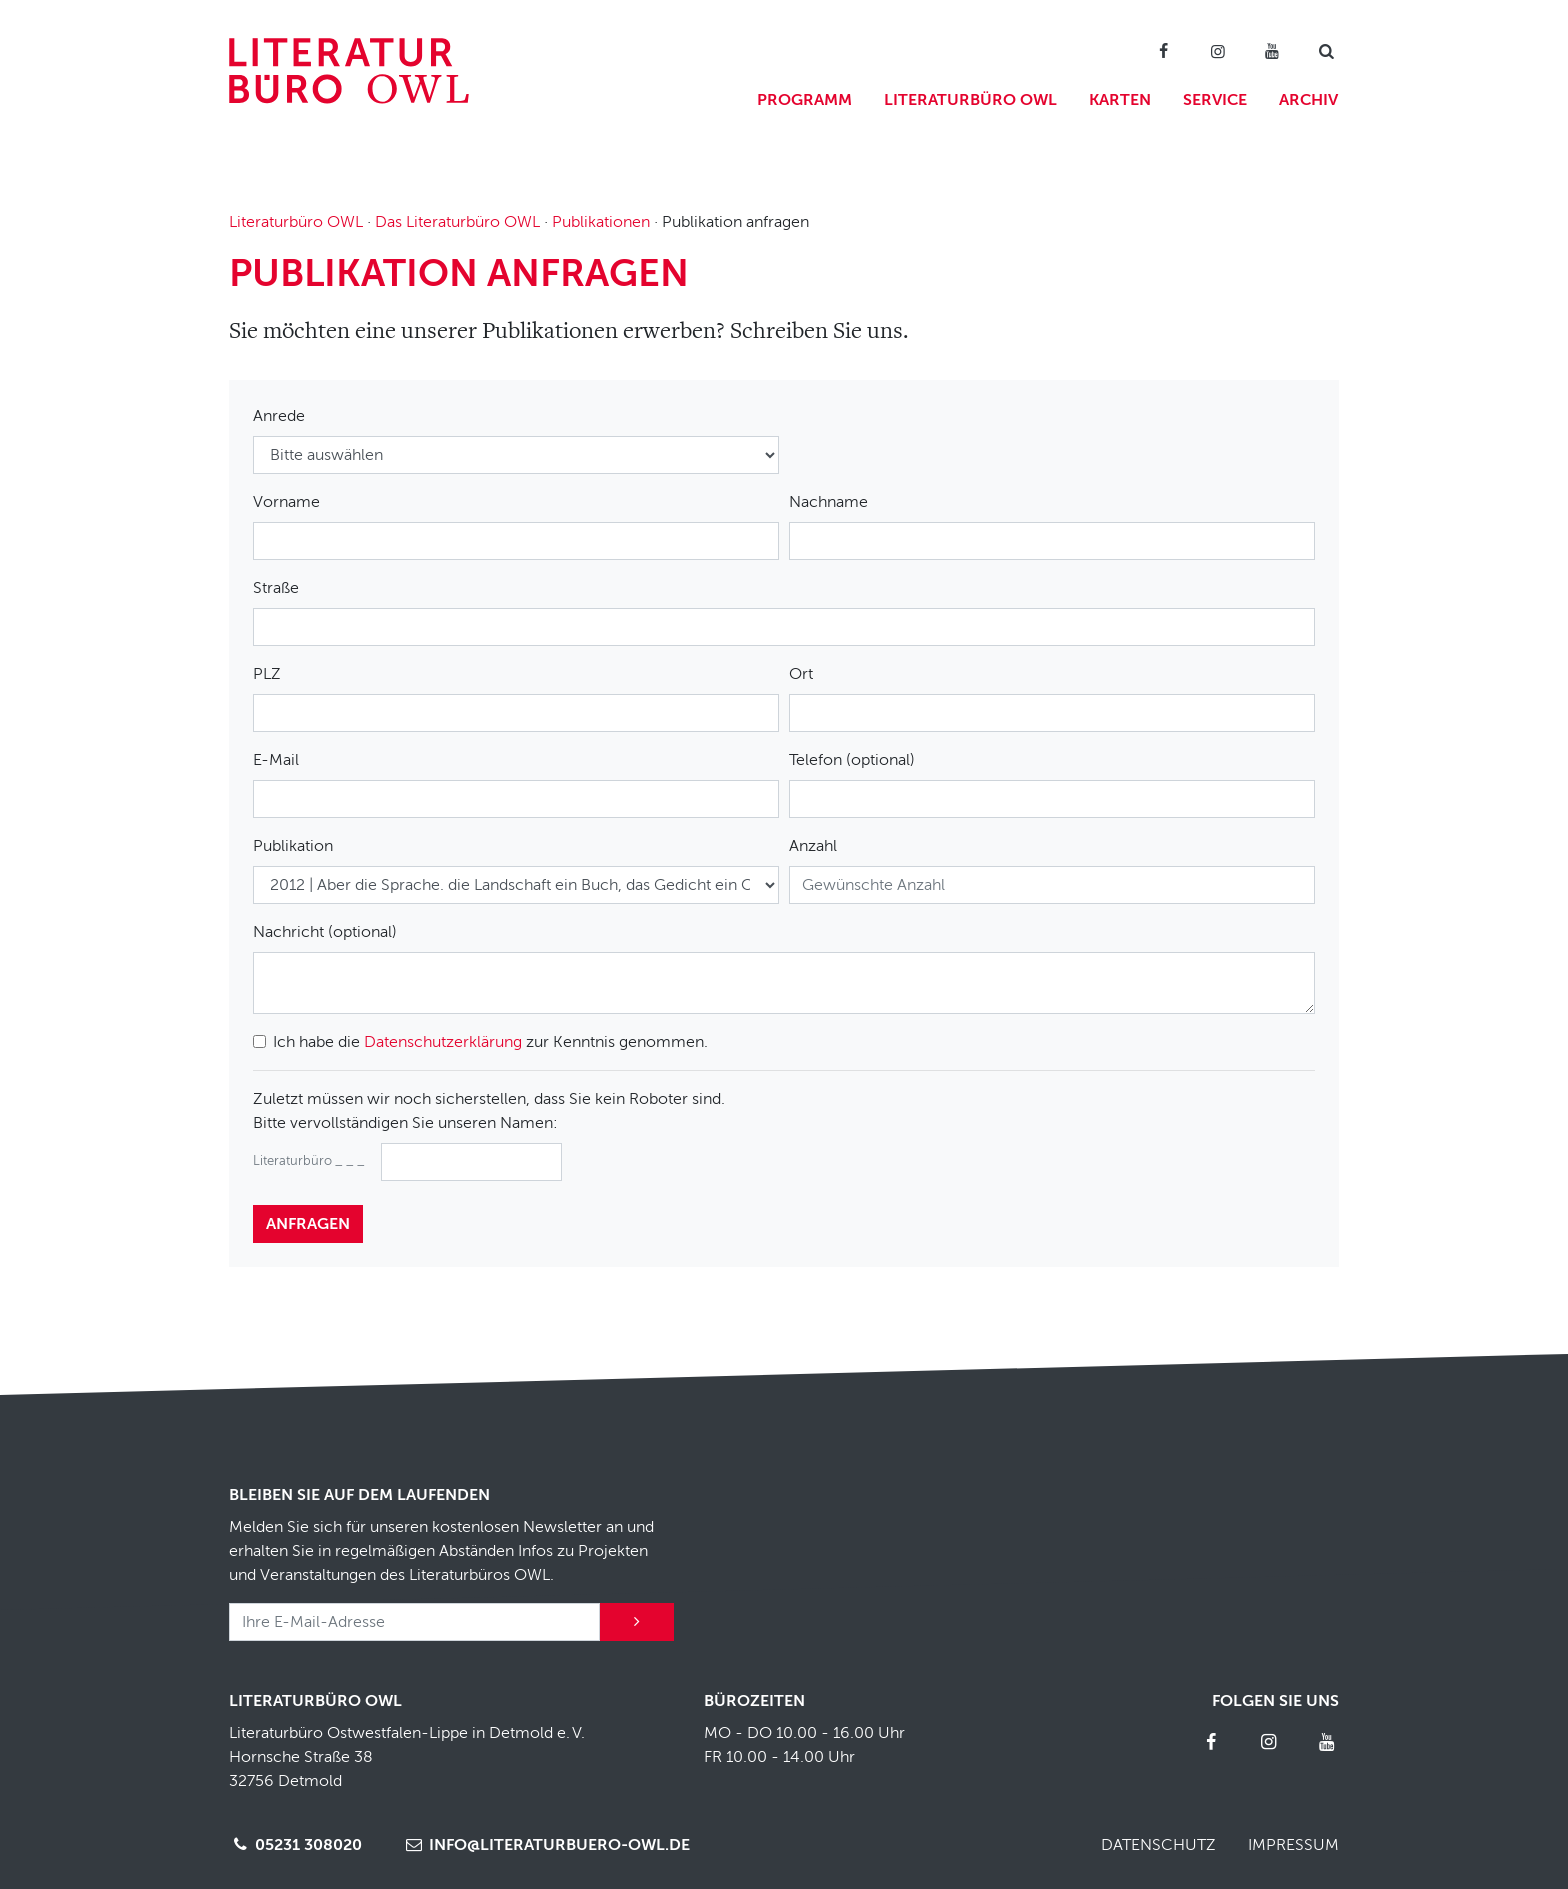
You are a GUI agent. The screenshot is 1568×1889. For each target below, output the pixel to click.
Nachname (828, 502)
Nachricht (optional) (325, 932)
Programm (804, 100)
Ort (801, 674)
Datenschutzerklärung (443, 1042)
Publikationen (601, 222)
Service (1215, 100)
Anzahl (813, 846)
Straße (276, 588)
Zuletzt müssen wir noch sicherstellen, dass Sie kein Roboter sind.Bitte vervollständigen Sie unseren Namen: (489, 1111)
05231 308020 (295, 1845)
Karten (1120, 100)
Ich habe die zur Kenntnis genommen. (490, 1042)
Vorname (286, 502)
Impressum (1293, 1845)
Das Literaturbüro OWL (457, 222)
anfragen (308, 1224)
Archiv (1308, 100)
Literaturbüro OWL (970, 100)
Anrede (279, 416)
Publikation (293, 846)
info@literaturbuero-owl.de (545, 1845)
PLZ (267, 674)
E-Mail (276, 760)
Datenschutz (1158, 1845)
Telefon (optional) (852, 760)
